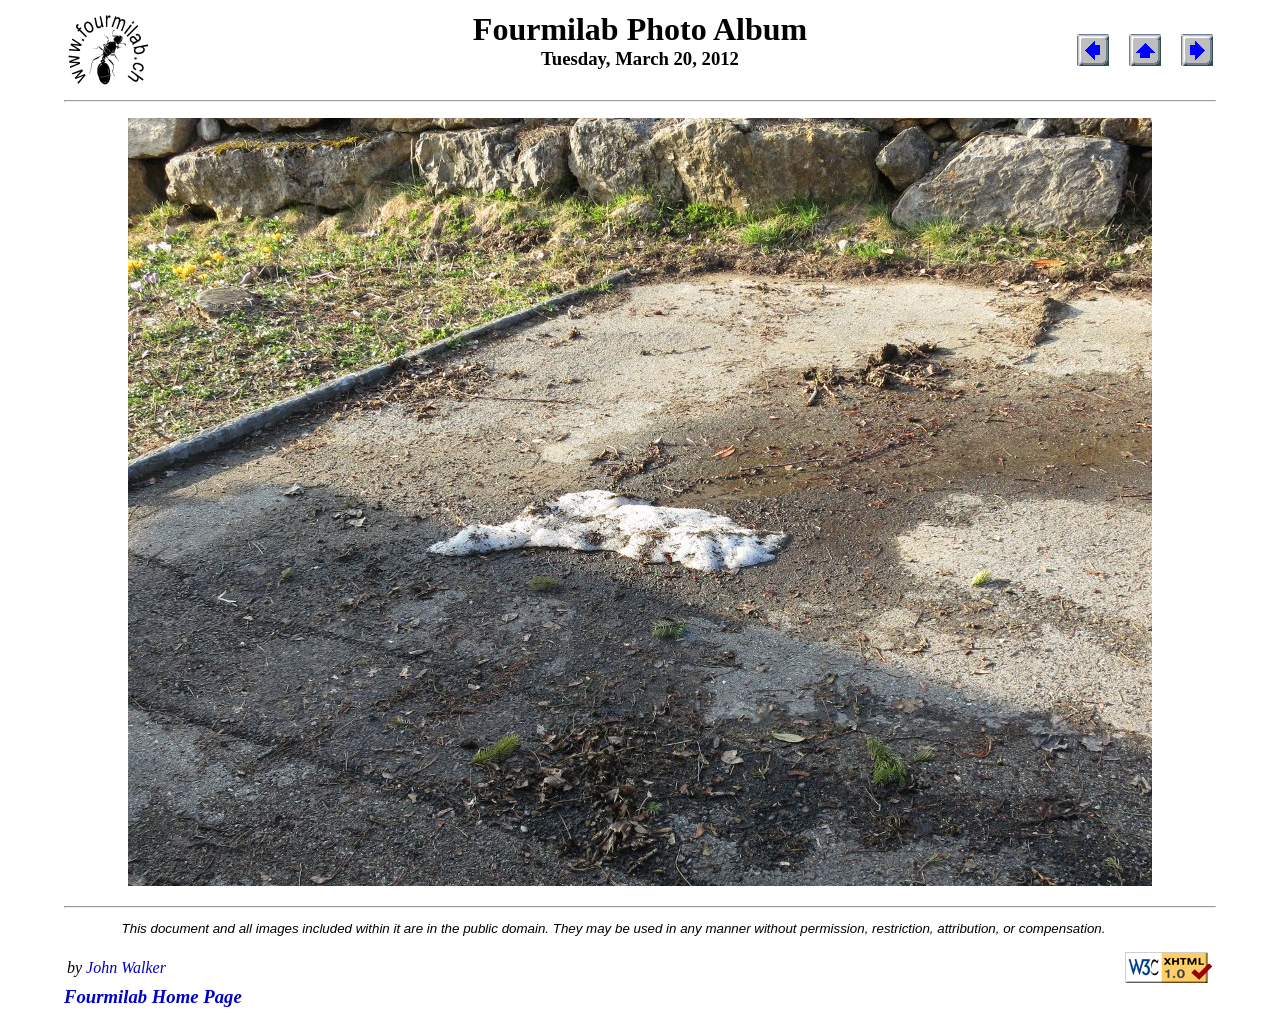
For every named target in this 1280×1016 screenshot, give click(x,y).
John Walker (126, 967)
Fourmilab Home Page (153, 996)
